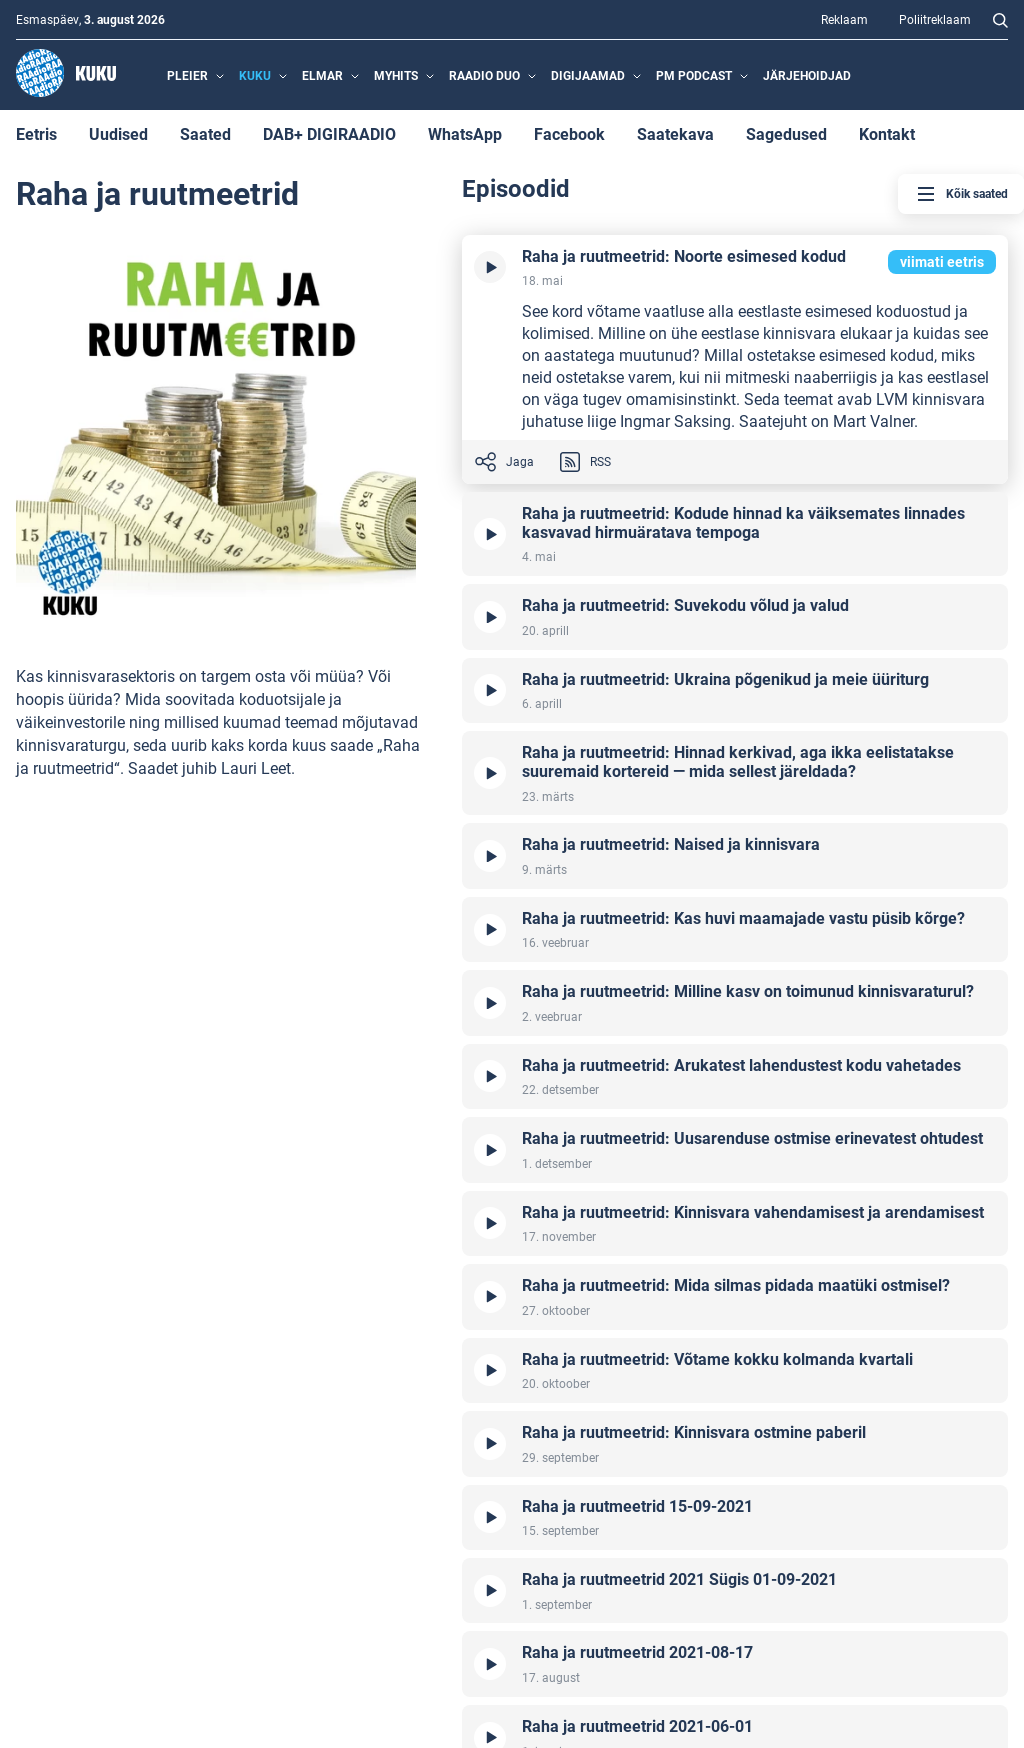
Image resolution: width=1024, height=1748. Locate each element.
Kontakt (887, 133)
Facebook (569, 133)
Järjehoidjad (807, 75)
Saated (205, 133)
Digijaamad (588, 75)
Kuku (255, 75)
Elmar (322, 75)
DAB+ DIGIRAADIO (329, 133)
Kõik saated (961, 194)
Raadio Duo (484, 75)
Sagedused (786, 133)
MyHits (396, 75)
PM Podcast (694, 75)
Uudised (118, 133)
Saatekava (675, 133)
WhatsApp (465, 133)
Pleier (187, 75)
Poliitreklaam (935, 19)
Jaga (504, 462)
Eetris (36, 133)
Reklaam (844, 19)
